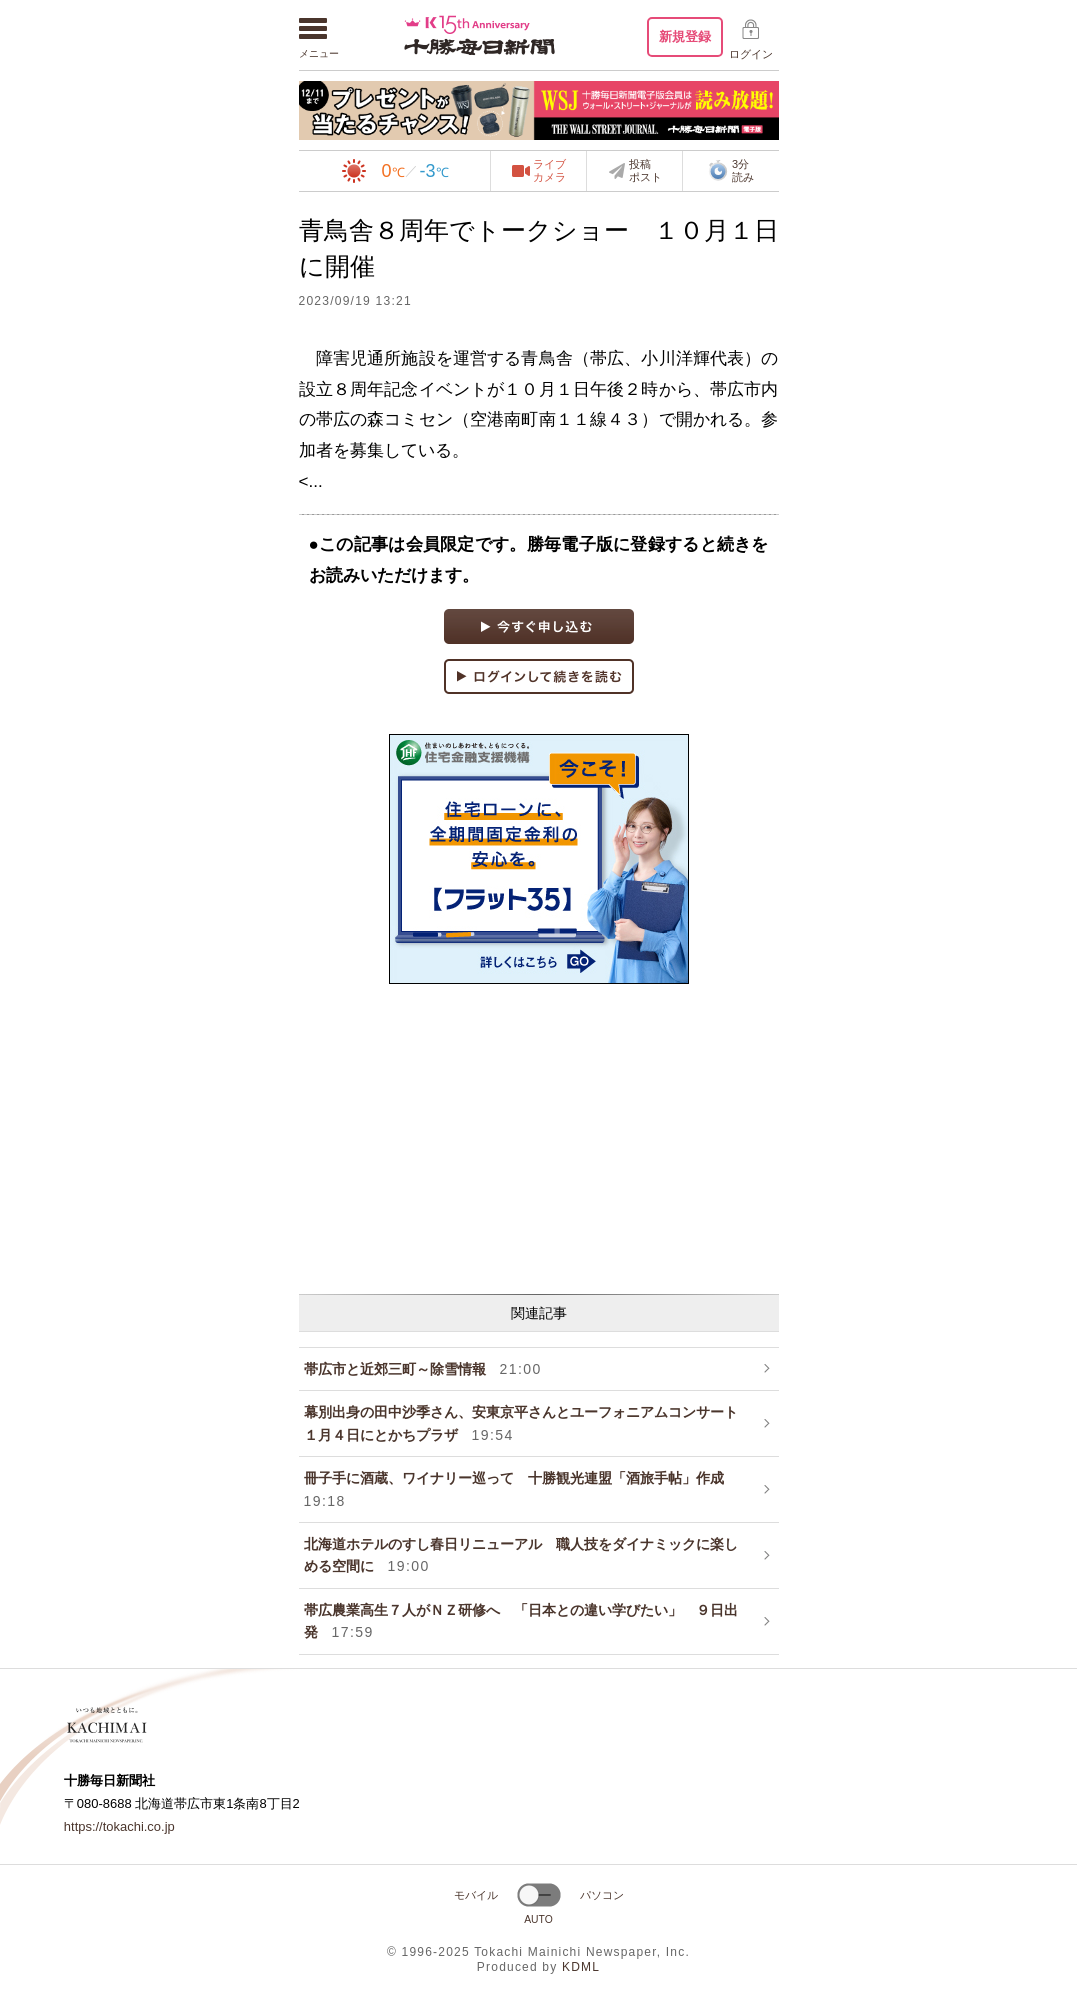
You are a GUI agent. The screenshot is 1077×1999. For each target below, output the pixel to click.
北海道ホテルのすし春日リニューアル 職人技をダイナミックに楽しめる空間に (521, 1555)
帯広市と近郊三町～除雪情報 (423, 1369)
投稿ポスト (645, 171)
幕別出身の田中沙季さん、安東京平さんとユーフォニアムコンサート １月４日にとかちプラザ (528, 1423)
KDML (581, 1967)
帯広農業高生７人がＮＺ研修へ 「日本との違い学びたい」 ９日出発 (521, 1621)
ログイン (751, 54)
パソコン (602, 1895)
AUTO (538, 1919)
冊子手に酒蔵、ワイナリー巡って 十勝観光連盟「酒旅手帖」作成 (521, 1489)
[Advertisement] (539, 1139)
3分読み (730, 171)
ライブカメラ (549, 171)
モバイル (476, 1895)
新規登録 (685, 36)
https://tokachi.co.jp (119, 1826)
